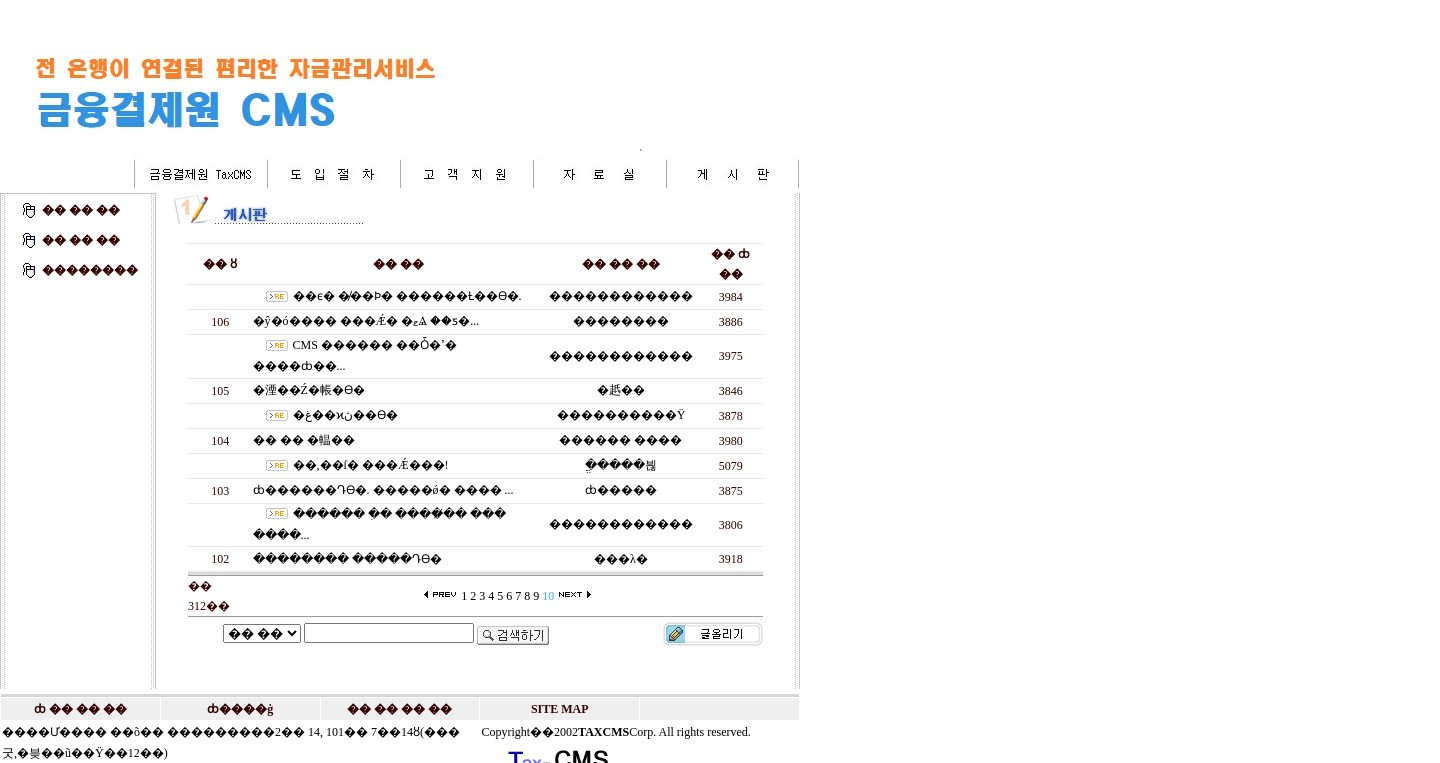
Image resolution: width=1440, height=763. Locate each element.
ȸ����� (621, 490)
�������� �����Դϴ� (347, 559)
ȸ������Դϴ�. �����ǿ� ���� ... (383, 490)
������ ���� (620, 440)
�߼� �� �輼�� (304, 440)
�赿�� (621, 390)
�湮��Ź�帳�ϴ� (309, 390)
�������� (621, 321)
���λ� (621, 559)
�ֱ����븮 (621, 465)
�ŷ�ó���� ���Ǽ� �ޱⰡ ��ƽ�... (366, 321)
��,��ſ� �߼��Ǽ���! (371, 465)
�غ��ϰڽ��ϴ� (345, 415)
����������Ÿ (621, 415)
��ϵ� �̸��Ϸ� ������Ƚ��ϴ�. (407, 296)
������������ (621, 296)
